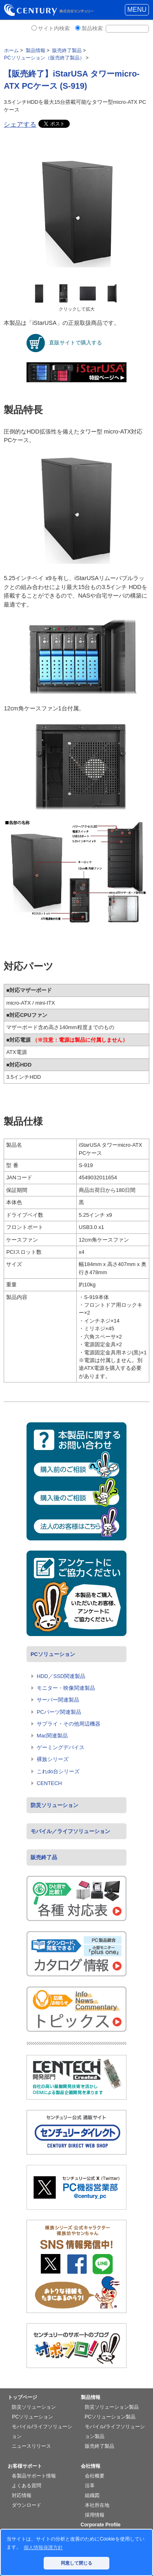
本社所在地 (97, 2505)
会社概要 (94, 2476)
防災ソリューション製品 (112, 2407)
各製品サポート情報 (34, 2476)
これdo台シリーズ (58, 1771)
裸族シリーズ (53, 1759)
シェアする (20, 124)
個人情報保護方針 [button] (43, 2547)
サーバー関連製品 (58, 1700)
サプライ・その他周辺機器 (68, 1724)
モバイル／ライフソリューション (70, 1831)
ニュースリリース (31, 2446)
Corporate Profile (101, 2525)
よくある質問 (26, 2485)
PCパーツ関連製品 (59, 1712)
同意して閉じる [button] (76, 2563)
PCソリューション (53, 1654)
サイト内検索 (54, 28)
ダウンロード (26, 2505)
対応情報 (21, 2495)
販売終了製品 (99, 2446)
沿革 (90, 2485)
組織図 (92, 2495)
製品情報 (90, 2397)
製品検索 (92, 28)
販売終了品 (44, 1857)
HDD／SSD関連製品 (61, 1676)
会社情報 (90, 2466)
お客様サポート (25, 2466)
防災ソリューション (54, 1805)
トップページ (22, 2397)
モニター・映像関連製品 (66, 1688)
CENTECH (49, 1783)
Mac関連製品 (52, 1736)
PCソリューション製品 (110, 2417)
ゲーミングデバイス (60, 1747)
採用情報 (94, 2515)
